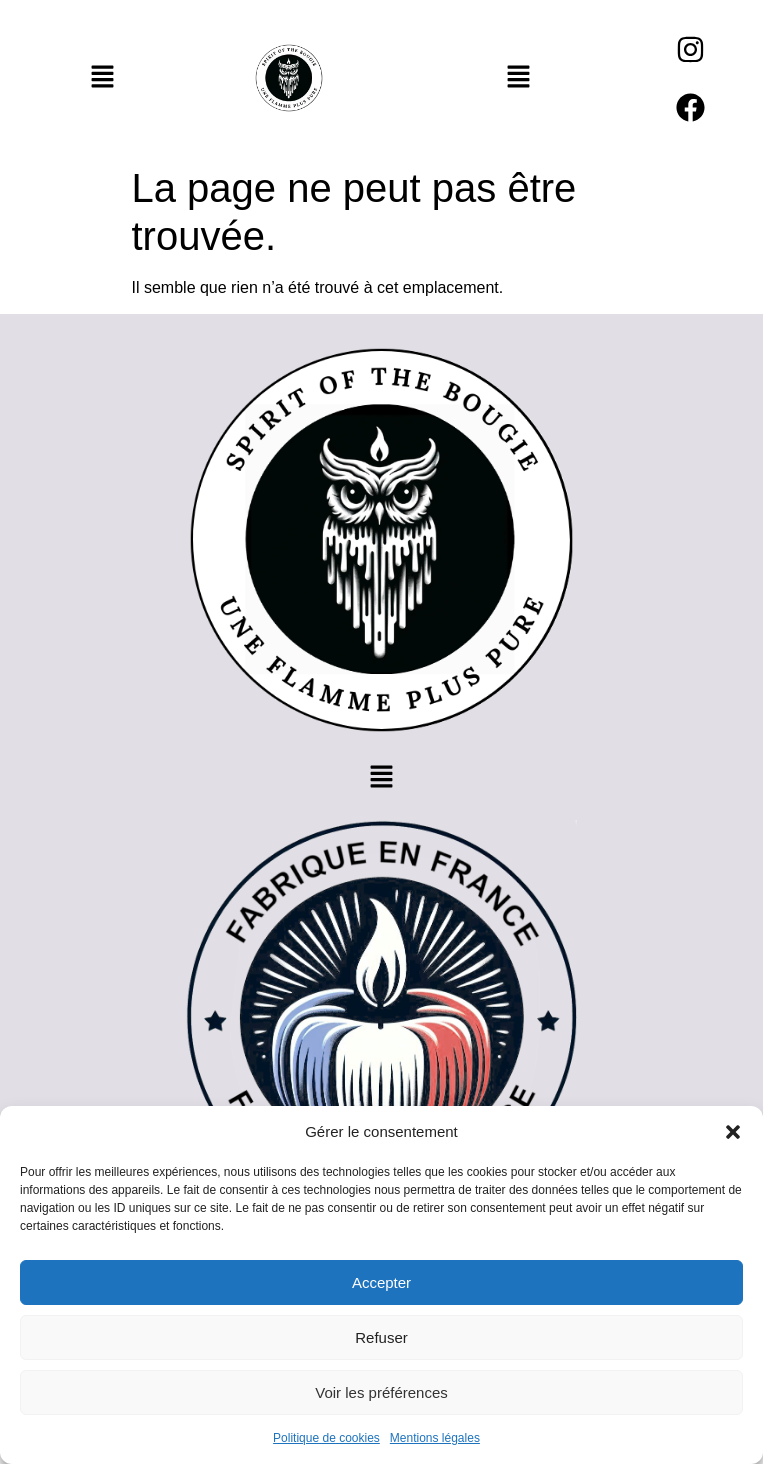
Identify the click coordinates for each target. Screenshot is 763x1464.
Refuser (381, 1337)
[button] (733, 1132)
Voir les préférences (381, 1392)
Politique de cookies (326, 1438)
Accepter (381, 1282)
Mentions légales (435, 1438)
